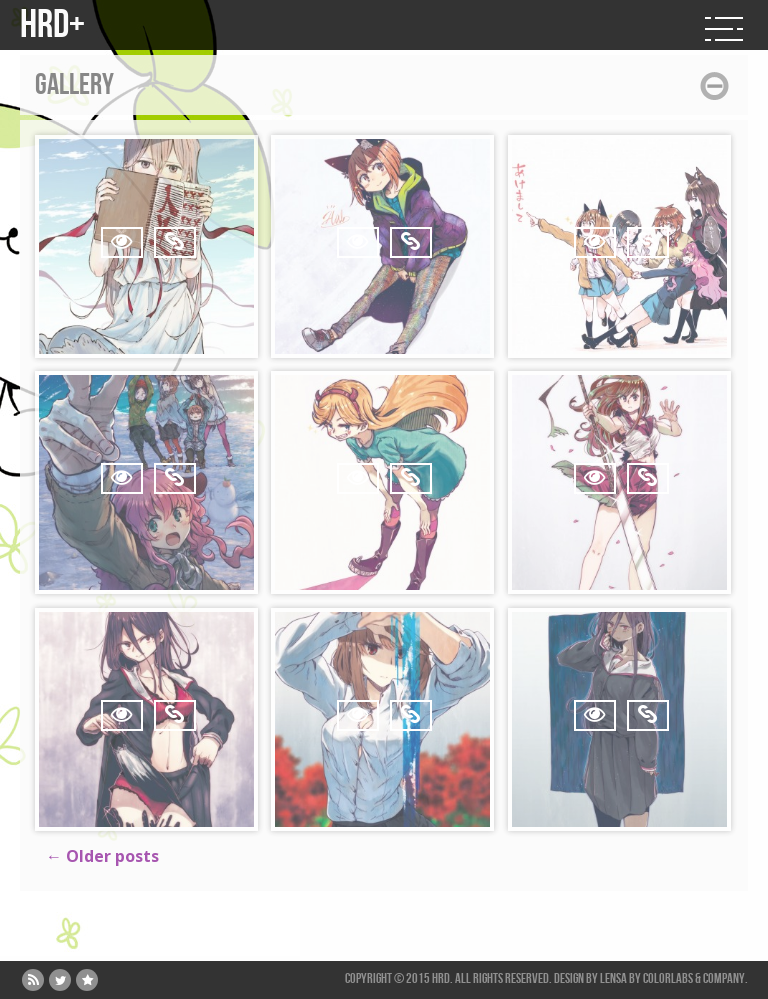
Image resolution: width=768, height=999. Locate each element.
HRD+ (52, 25)
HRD (441, 978)
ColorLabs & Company (694, 978)
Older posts (102, 856)
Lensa (613, 978)
